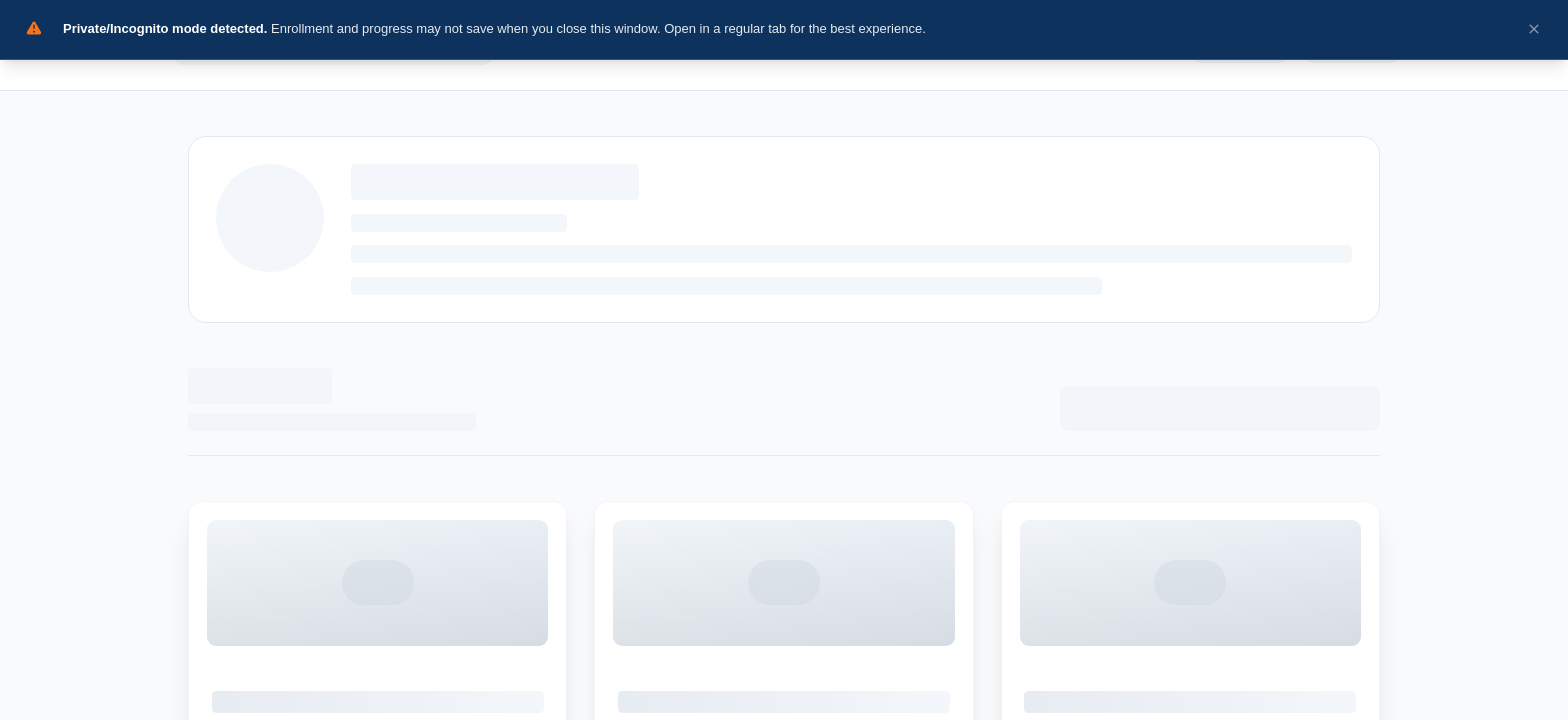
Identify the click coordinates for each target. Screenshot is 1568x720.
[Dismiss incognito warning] (1535, 30)
